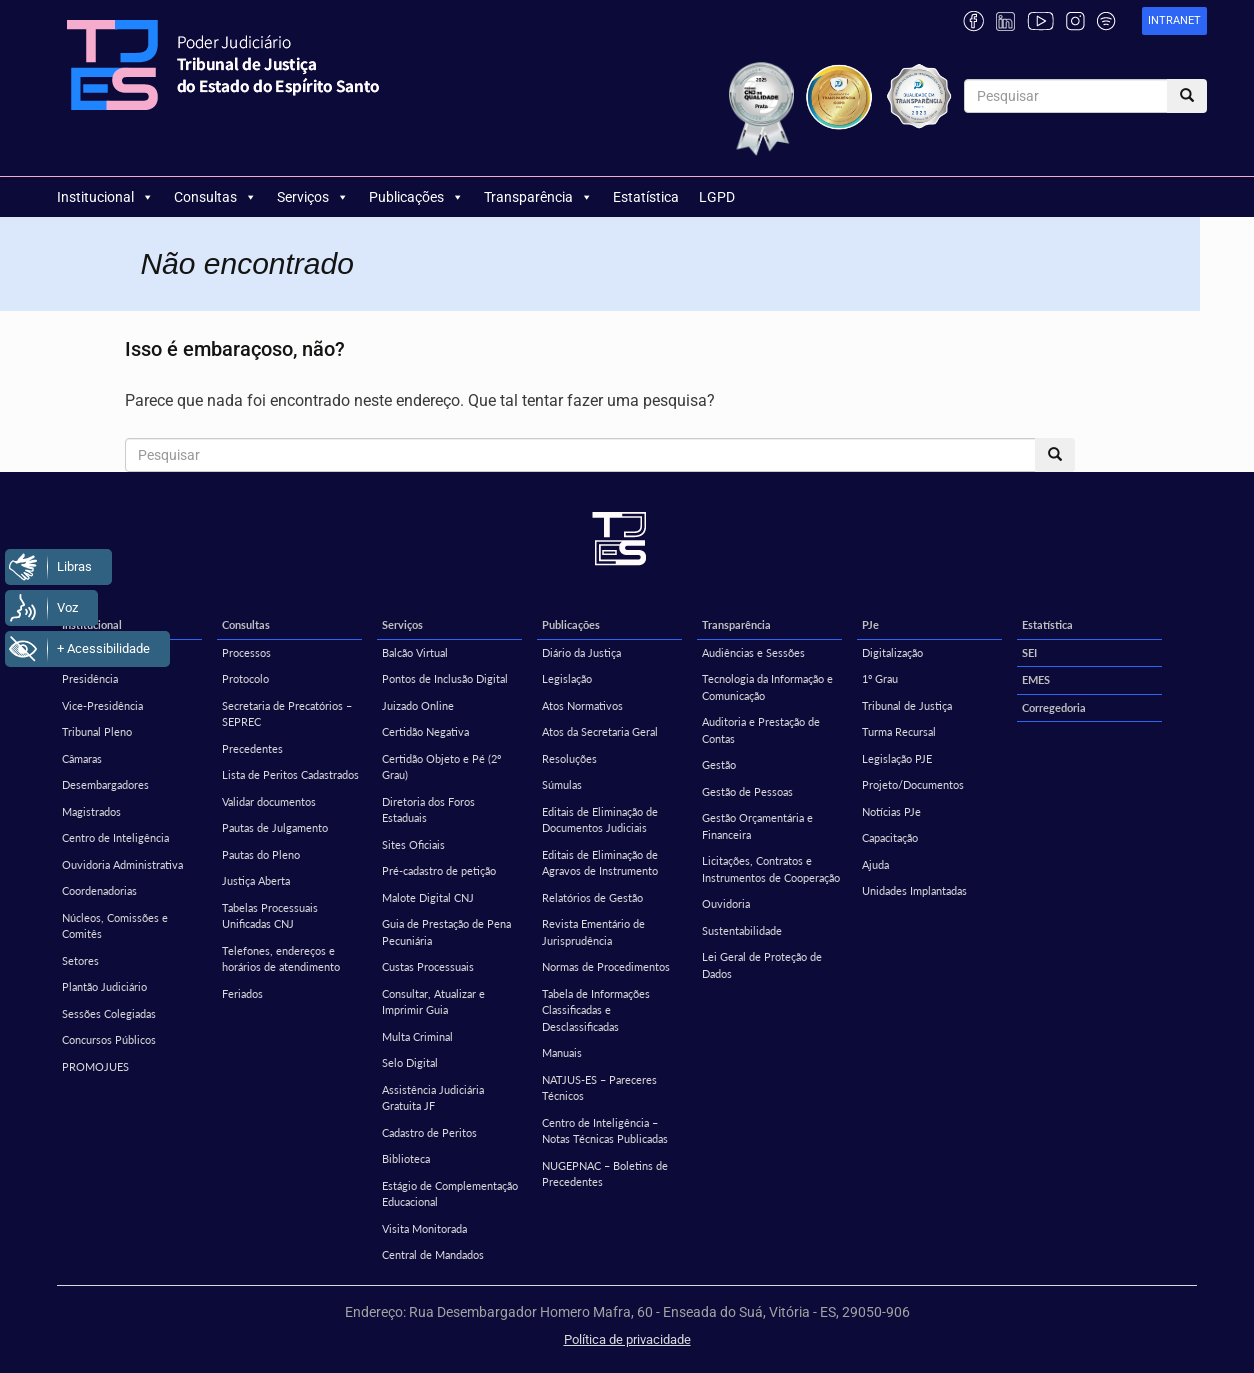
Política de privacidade (627, 1339)
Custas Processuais (428, 966)
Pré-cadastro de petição (439, 870)
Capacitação (890, 837)
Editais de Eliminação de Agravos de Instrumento (600, 863)
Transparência (538, 197)
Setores (80, 960)
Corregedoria (1054, 707)
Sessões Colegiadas (109, 1013)
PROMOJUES (95, 1066)
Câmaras (82, 758)
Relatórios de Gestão (592, 897)
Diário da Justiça (581, 652)
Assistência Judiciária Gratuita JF (433, 1098)
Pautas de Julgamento (275, 827)
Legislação (567, 678)
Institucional (105, 197)
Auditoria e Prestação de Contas (761, 730)
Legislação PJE (897, 758)
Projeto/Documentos (913, 784)
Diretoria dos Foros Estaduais (428, 810)
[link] (1174, 21)
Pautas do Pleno (261, 854)
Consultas (215, 197)
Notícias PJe (891, 811)
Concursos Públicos (109, 1039)
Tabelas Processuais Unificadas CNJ (270, 916)
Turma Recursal (899, 731)
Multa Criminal (417, 1036)
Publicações (416, 197)
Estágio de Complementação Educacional (450, 1194)
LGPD (717, 197)
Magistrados (91, 811)
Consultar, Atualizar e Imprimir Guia (433, 1002)
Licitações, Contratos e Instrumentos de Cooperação (771, 869)
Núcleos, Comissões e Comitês (115, 926)
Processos (246, 652)
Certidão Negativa (425, 731)
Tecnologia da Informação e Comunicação (767, 687)
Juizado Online (418, 705)
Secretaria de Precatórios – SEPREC (287, 714)
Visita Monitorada (424, 1228)
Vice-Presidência (102, 705)
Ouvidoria (726, 903)
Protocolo (245, 678)
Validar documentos (269, 801)
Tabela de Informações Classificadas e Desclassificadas (596, 1010)
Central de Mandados (433, 1254)
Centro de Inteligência (115, 837)
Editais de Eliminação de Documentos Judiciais (600, 820)
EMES (1036, 679)
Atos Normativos (582, 705)
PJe (870, 624)
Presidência (90, 678)
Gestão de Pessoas (747, 791)
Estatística (646, 197)
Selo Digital (410, 1062)
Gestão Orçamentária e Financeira (757, 826)
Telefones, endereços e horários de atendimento (281, 959)
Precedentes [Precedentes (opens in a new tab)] (252, 748)
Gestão (719, 764)
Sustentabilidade (742, 930)
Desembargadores (105, 784)
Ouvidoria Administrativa (122, 864)
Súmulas (562, 784)
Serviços (313, 197)
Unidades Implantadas (914, 890)
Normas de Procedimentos (606, 966)
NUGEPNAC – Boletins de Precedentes (605, 1174)
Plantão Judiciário (104, 986)
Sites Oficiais (413, 844)
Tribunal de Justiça (907, 705)
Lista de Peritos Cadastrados (290, 774)
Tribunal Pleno (97, 731)
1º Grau (880, 678)
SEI (1029, 652)
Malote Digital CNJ (428, 897)
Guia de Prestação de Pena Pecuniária (446, 932)
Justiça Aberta (256, 880)
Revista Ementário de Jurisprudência (593, 932)
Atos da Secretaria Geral (600, 731)
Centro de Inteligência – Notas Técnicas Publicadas (605, 1131)
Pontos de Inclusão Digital (445, 678)
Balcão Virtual (415, 652)
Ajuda (875, 864)
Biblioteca (406, 1158)
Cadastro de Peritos (429, 1132)
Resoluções (569, 758)
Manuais (562, 1052)
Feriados (242, 993)
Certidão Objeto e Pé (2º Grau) (441, 767)
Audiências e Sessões (753, 652)
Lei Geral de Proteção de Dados (762, 965)
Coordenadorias (99, 890)
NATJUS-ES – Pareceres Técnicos (599, 1088)
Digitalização (892, 652)
